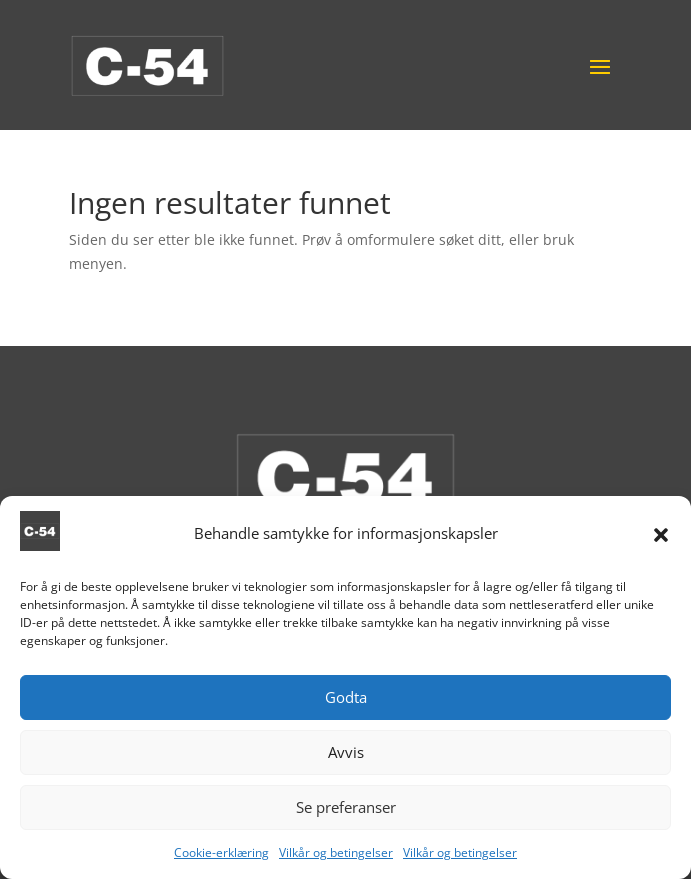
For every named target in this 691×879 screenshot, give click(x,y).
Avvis (346, 758)
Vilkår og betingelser (336, 857)
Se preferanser (346, 813)
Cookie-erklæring (221, 857)
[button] (661, 540)
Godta (346, 703)
